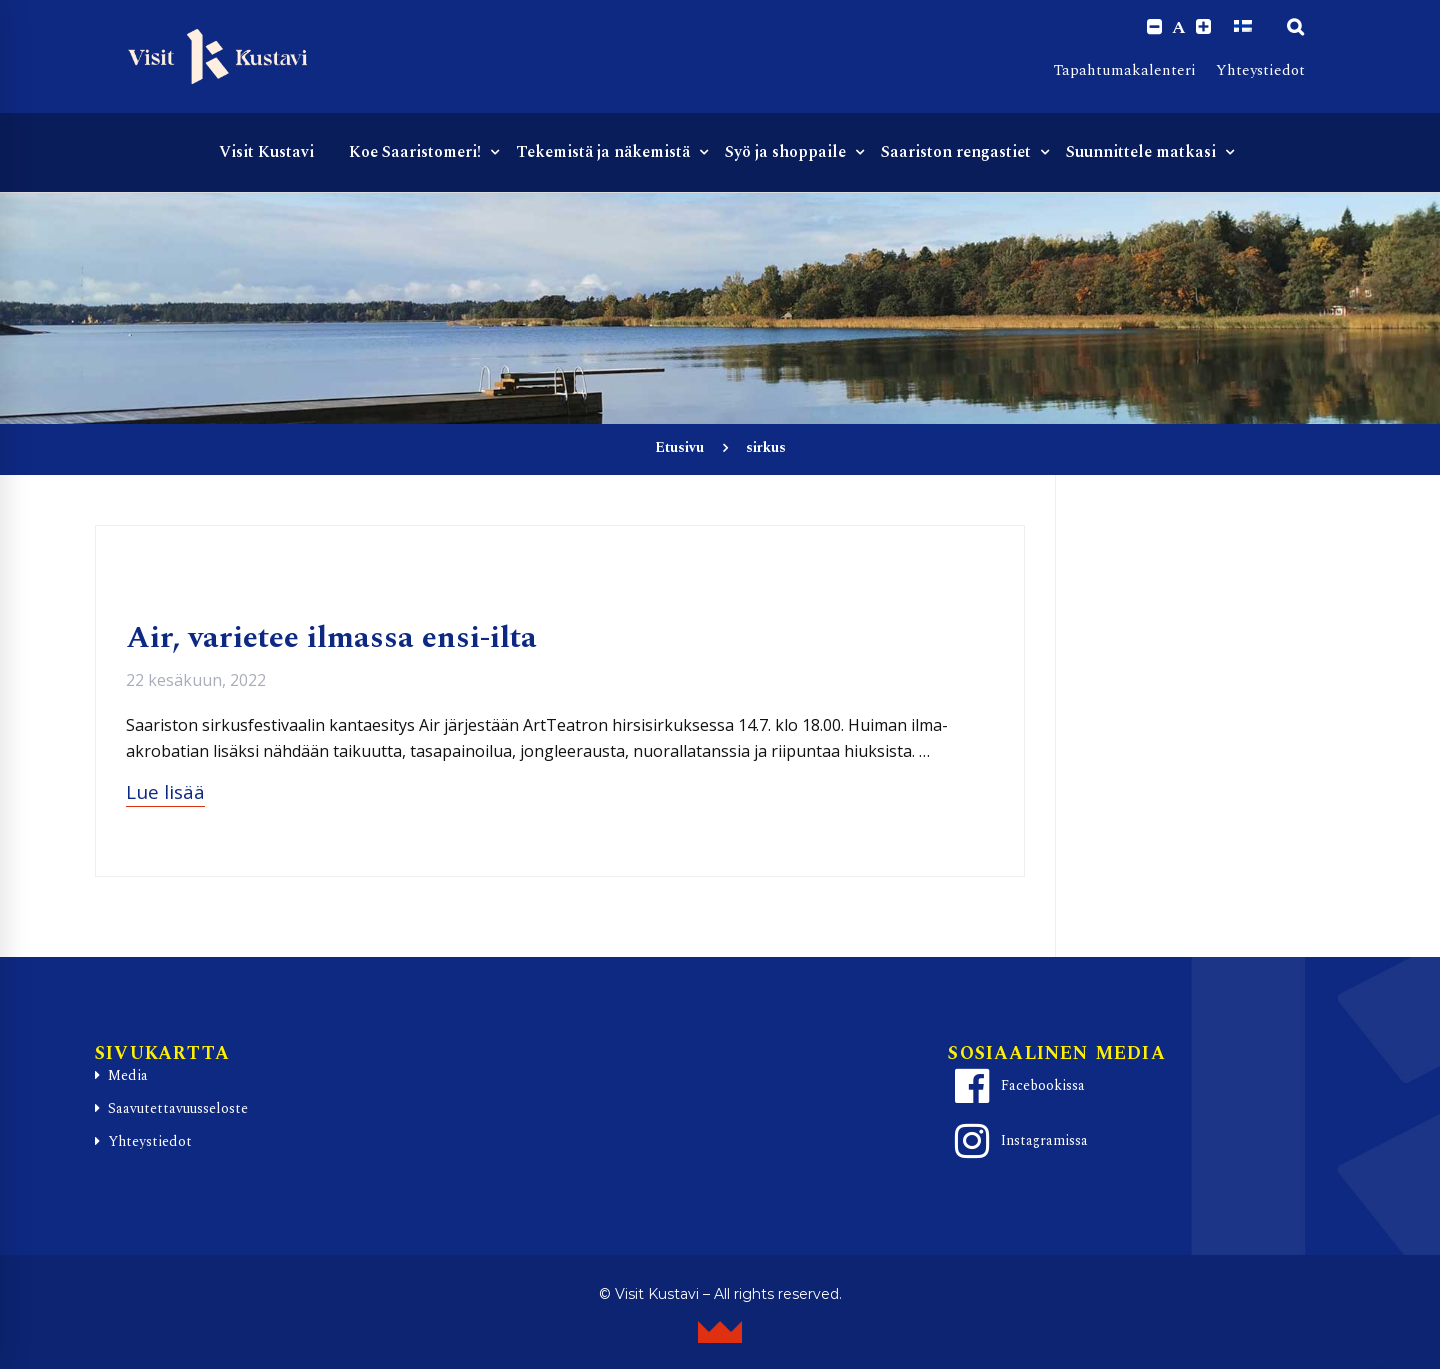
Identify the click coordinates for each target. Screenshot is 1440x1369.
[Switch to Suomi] (1243, 27)
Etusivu (679, 448)
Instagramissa (1018, 1141)
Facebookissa (1017, 1086)
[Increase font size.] (1203, 27)
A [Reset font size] (1179, 28)
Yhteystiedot (1260, 70)
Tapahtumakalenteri (1125, 70)
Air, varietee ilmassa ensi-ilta (331, 639)
